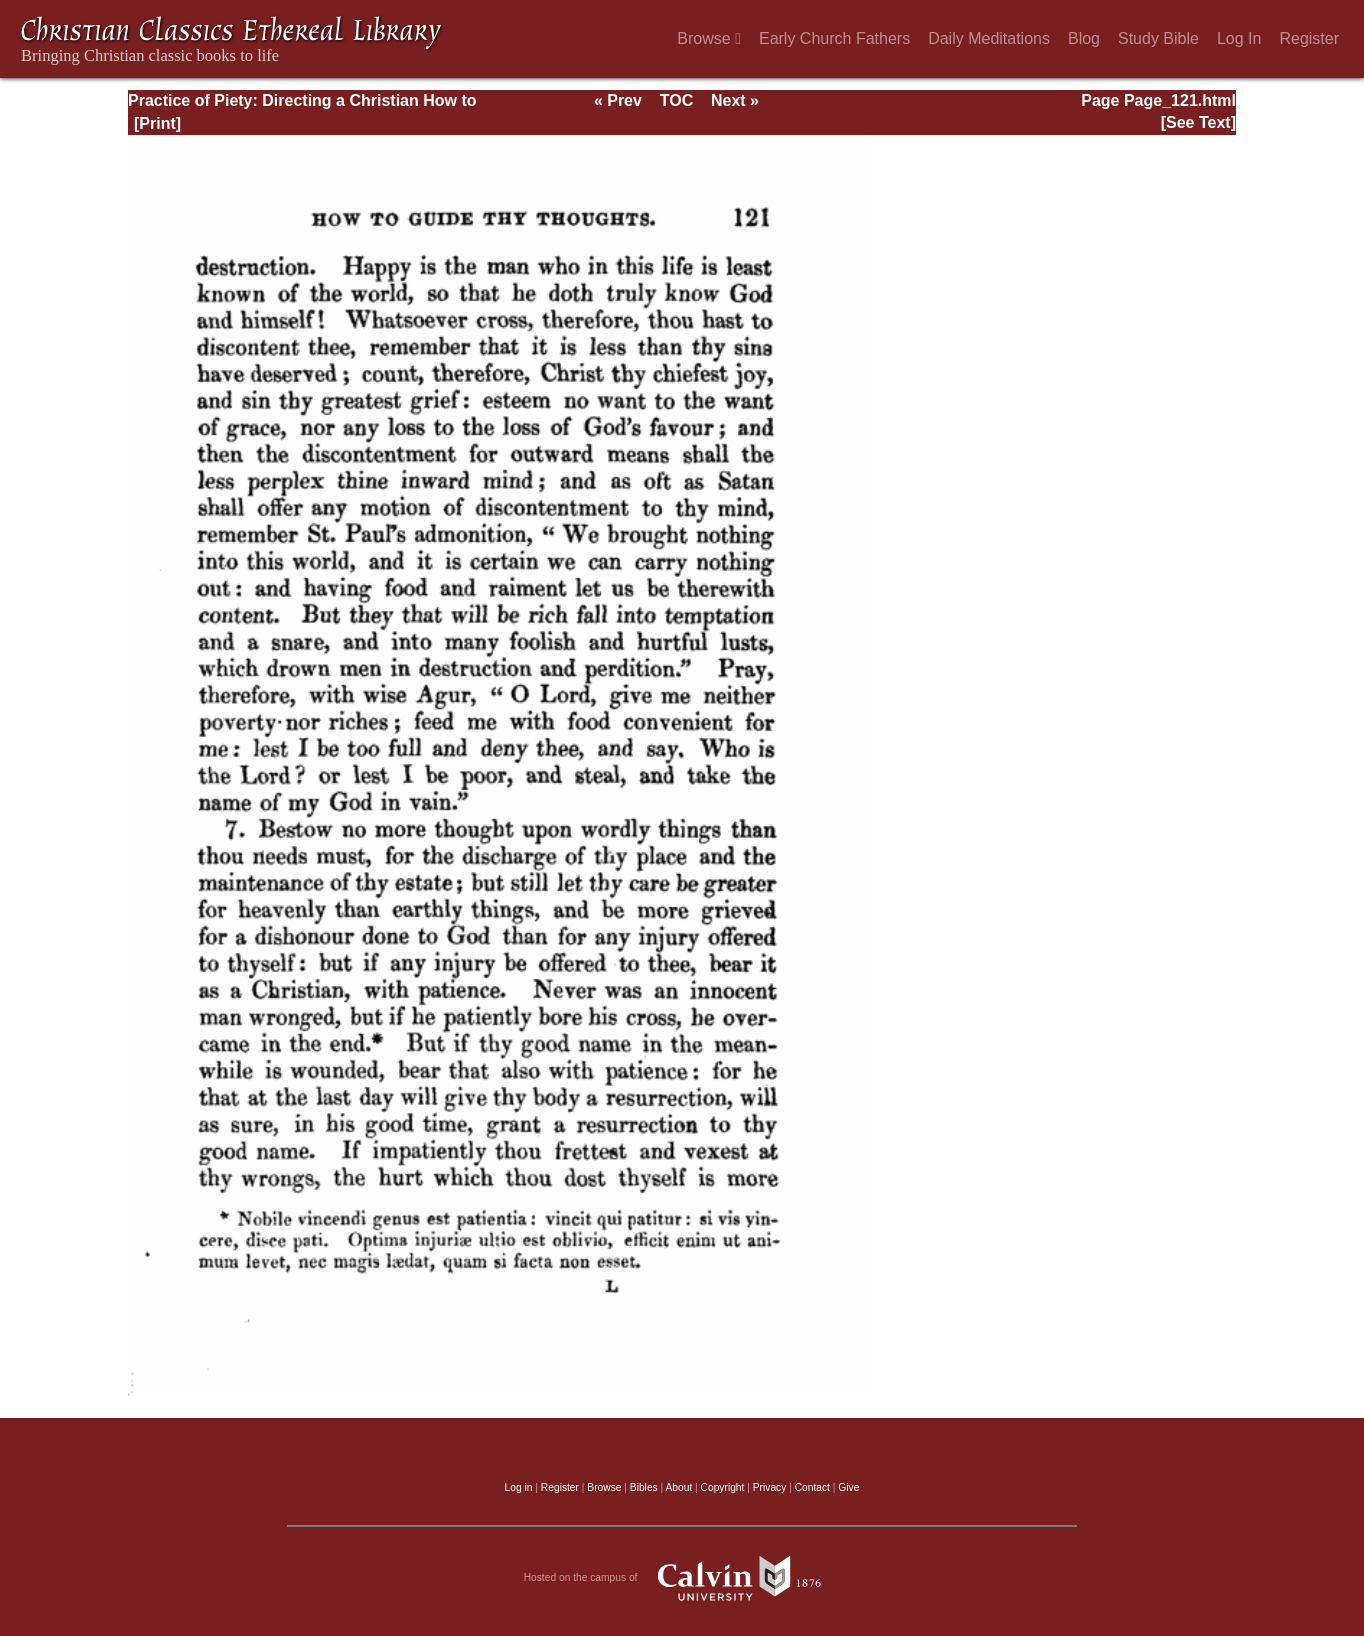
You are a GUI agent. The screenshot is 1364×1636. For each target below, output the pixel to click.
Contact (812, 1487)
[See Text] (1198, 122)
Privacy (770, 1487)
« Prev (618, 100)
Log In (1239, 38)
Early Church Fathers (834, 38)
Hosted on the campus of (682, 1578)
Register (1309, 38)
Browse (709, 38)
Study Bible (1158, 38)
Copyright (723, 1487)
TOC (676, 100)
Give (848, 1487)
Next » (735, 100)
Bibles (644, 1487)
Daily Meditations (989, 38)
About (678, 1487)
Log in (519, 1487)
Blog (1084, 38)
